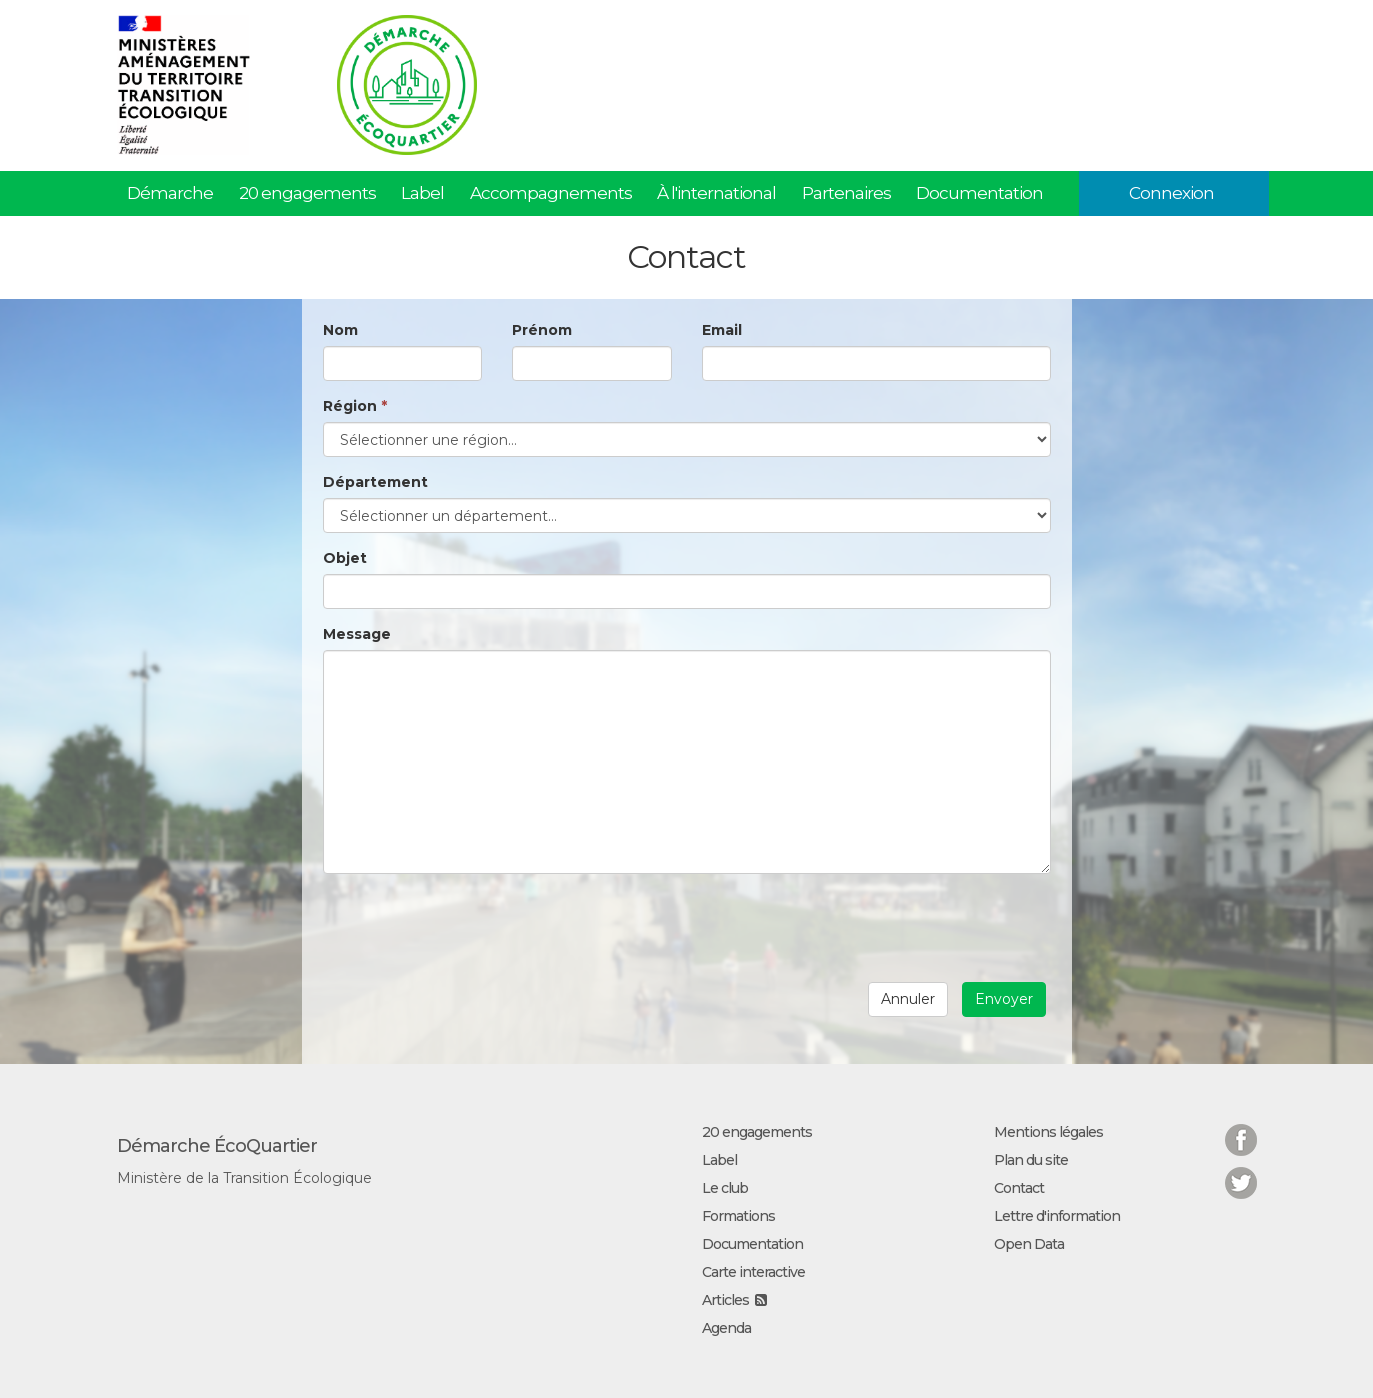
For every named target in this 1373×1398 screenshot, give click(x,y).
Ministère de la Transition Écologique (244, 1178)
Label (422, 193)
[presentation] (475, 928)
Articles (725, 1300)
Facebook (1241, 1127)
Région (355, 406)
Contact (1019, 1188)
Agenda (726, 1328)
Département (375, 482)
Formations (738, 1216)
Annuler (908, 999)
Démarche (170, 193)
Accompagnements (551, 193)
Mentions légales (1048, 1132)
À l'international (716, 193)
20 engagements (307, 193)
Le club (725, 1188)
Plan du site (1031, 1160)
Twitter (1241, 1170)
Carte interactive (753, 1272)
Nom (340, 330)
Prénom (542, 330)
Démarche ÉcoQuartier (217, 1146)
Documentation (979, 193)
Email (722, 330)
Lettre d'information (1057, 1216)
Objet (345, 558)
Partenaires (846, 193)
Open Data (1029, 1244)
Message (357, 634)
